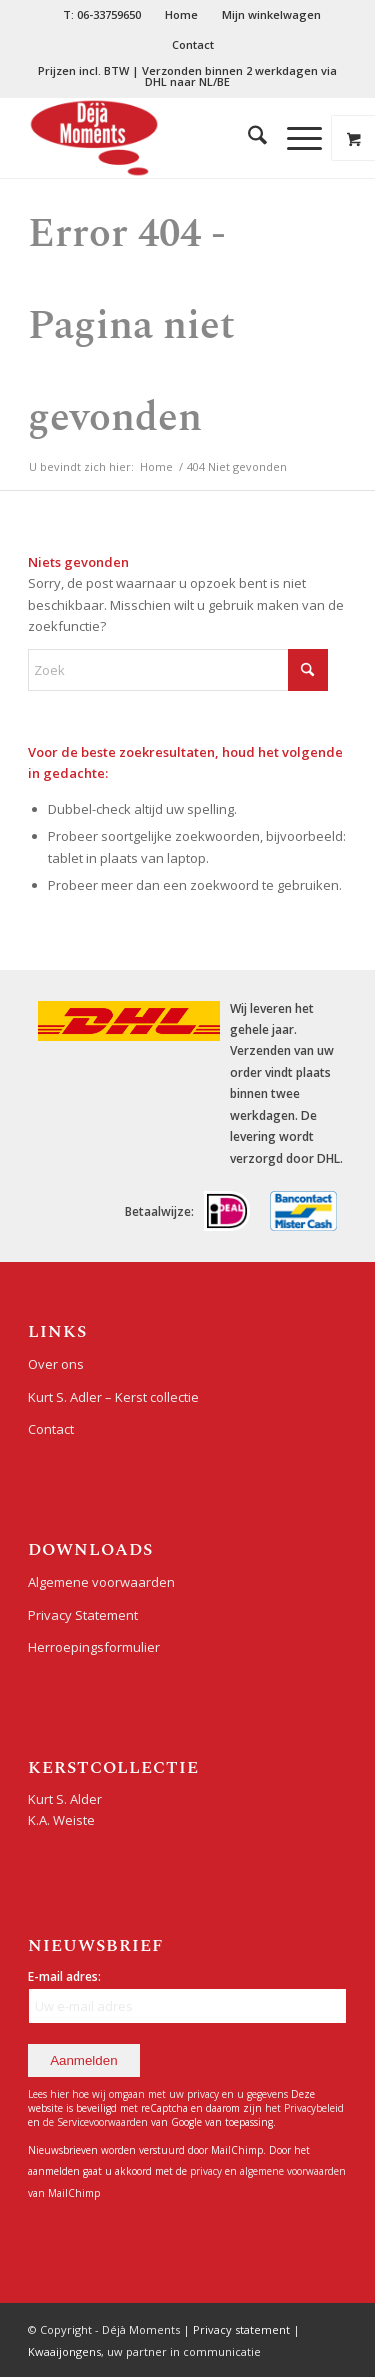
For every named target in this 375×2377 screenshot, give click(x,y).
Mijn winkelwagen (271, 14)
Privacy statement (241, 2329)
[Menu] (294, 138)
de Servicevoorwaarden (95, 2122)
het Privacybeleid (304, 2108)
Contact (193, 44)
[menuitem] (102, 15)
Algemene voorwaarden (101, 1582)
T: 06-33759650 (102, 14)
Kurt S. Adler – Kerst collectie (113, 1397)
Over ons (56, 1364)
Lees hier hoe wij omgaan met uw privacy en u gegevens (158, 2094)
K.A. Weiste (61, 1820)
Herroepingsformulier (94, 1647)
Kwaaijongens (64, 2351)
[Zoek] (247, 138)
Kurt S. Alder (65, 1799)
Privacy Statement (83, 1615)
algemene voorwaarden (293, 2171)
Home (181, 14)
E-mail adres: (64, 1976)
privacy (207, 2171)
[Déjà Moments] (155, 138)
